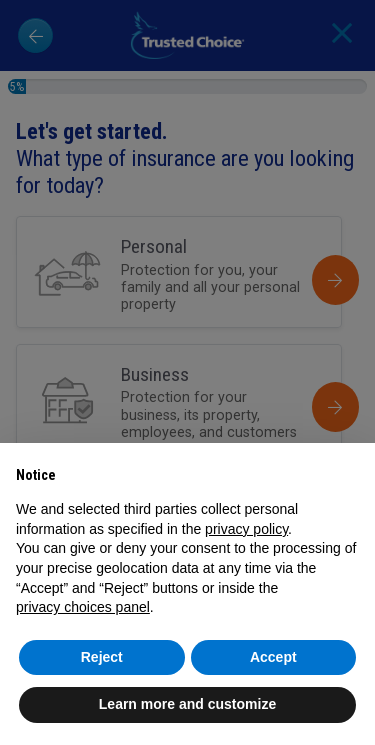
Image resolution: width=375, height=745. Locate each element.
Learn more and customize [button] (187, 704)
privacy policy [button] (246, 529)
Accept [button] (273, 657)
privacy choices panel (83, 607)
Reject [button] (102, 657)
